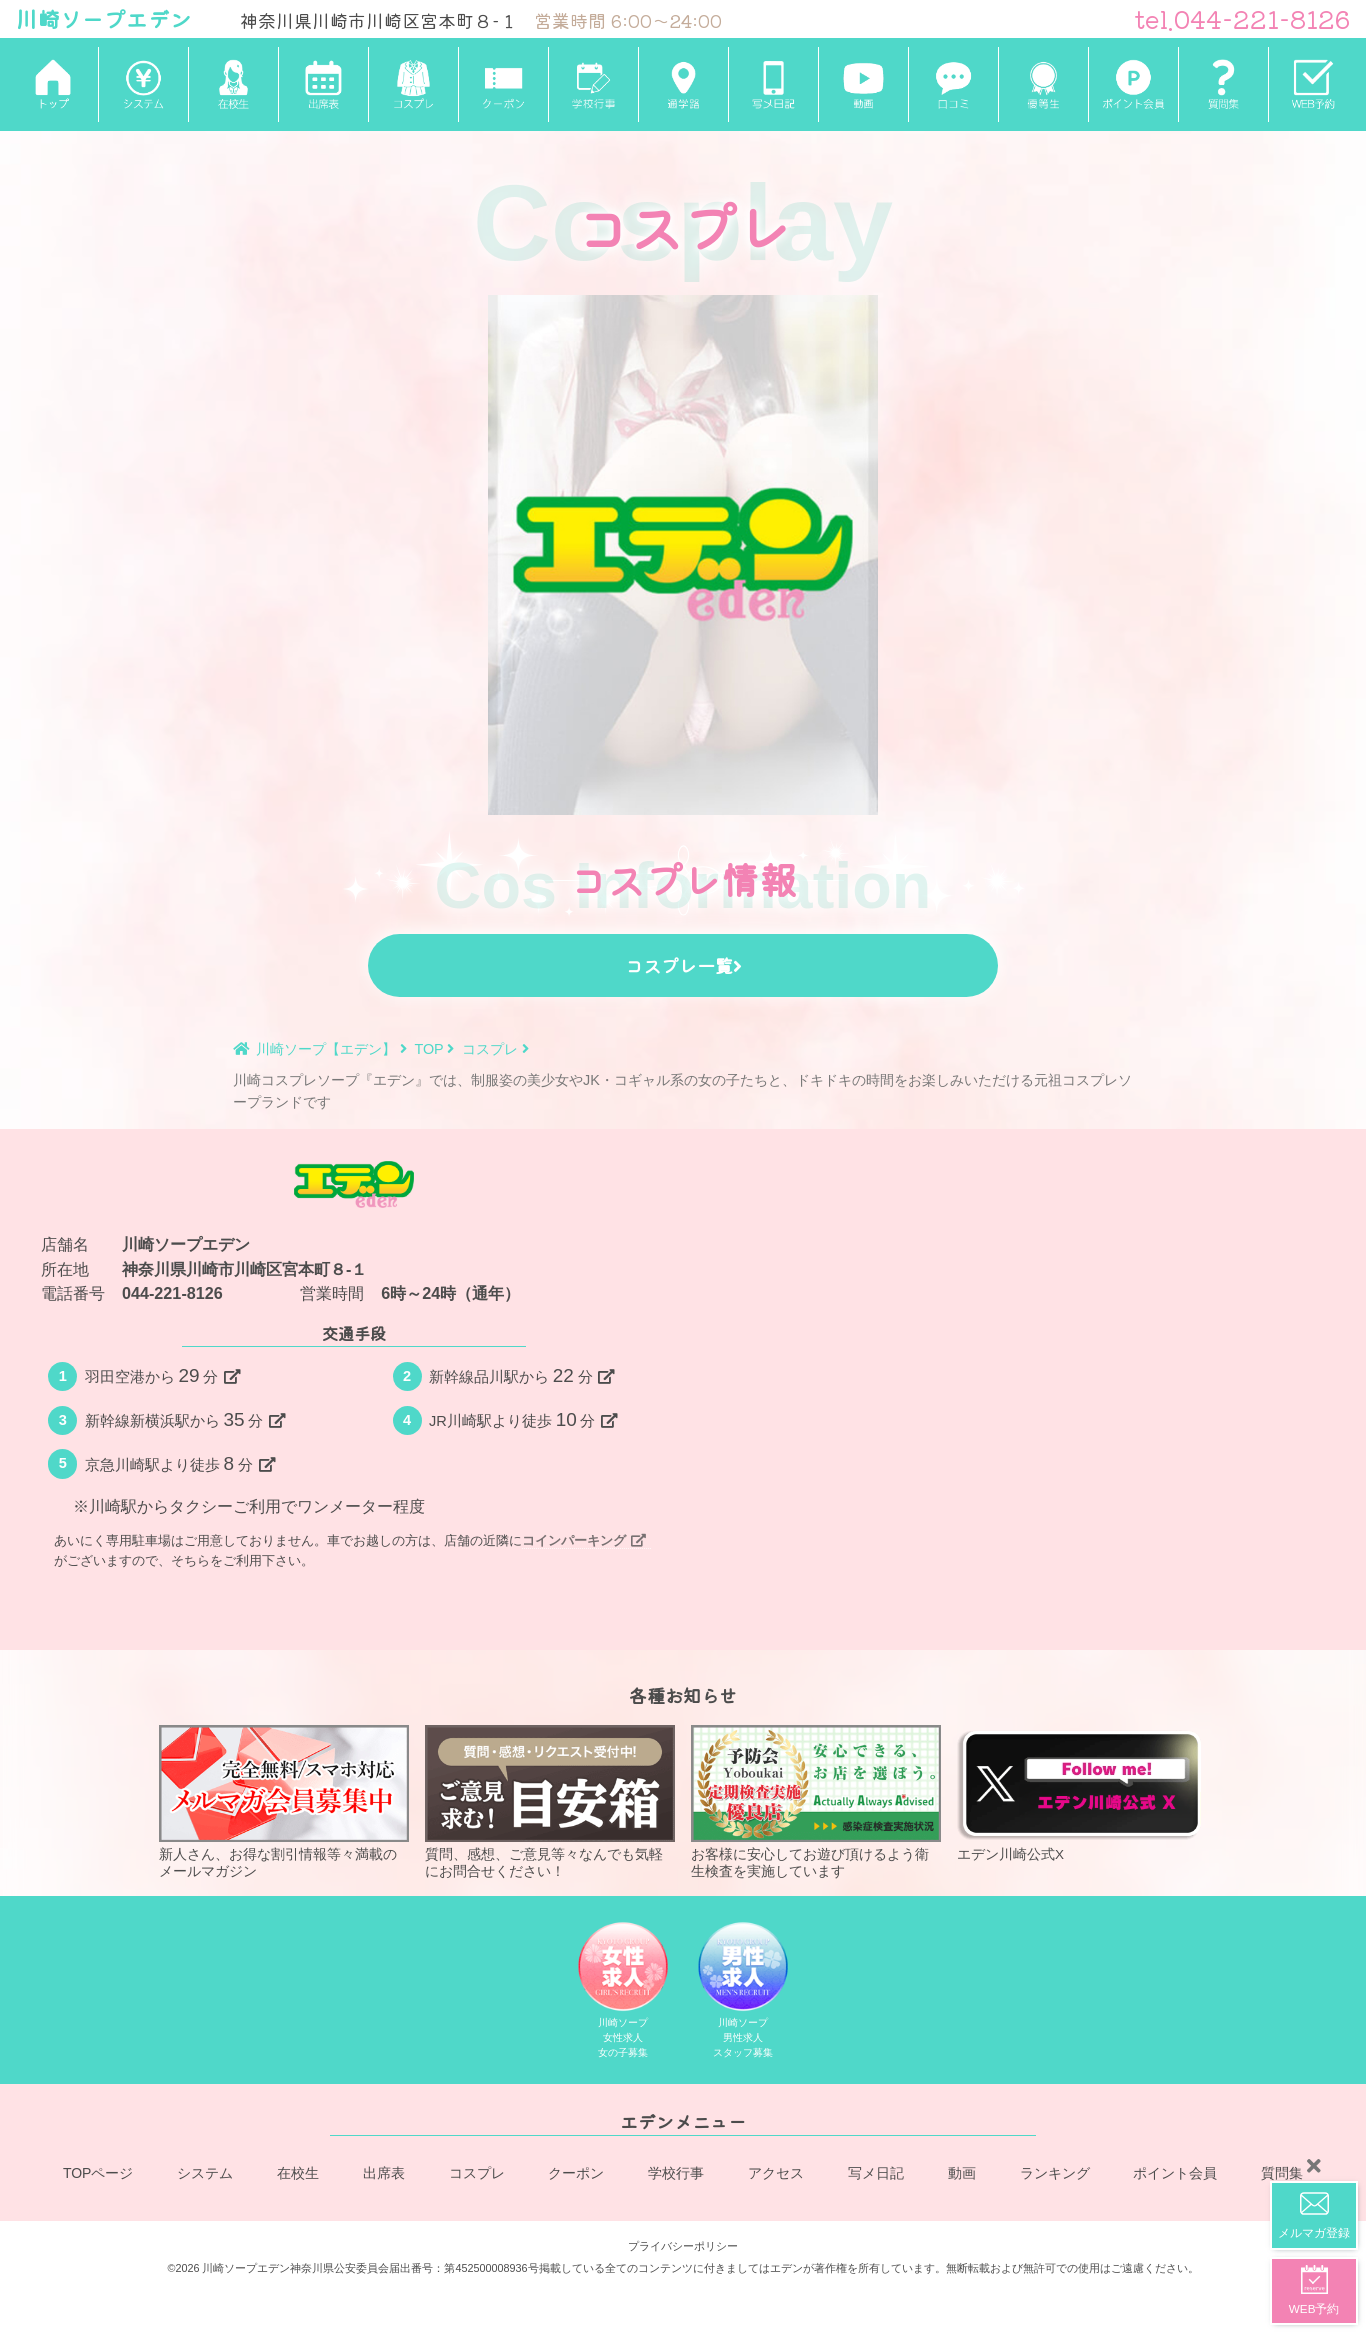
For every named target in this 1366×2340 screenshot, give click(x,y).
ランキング (1055, 2176)
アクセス (776, 2176)
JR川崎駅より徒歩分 (523, 1419)
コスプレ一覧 (683, 965)
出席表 (384, 2176)
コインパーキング (584, 1540)
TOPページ (98, 2176)
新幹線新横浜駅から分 (185, 1419)
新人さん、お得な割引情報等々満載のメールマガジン (284, 1802)
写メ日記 (876, 2176)
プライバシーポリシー (683, 2243)
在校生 (299, 2176)
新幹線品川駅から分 (521, 1375)
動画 (962, 2176)
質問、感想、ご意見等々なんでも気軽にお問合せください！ (550, 1802)
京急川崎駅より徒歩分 (180, 1463)
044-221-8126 (172, 1293)
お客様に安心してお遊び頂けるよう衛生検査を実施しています (816, 1802)
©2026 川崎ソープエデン (228, 2266)
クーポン (577, 2176)
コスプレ (477, 2176)
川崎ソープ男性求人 (743, 1994)
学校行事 (677, 2176)
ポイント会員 (1175, 2176)
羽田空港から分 (162, 1375)
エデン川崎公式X (1082, 1794)
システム (206, 2176)
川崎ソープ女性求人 (623, 1994)
